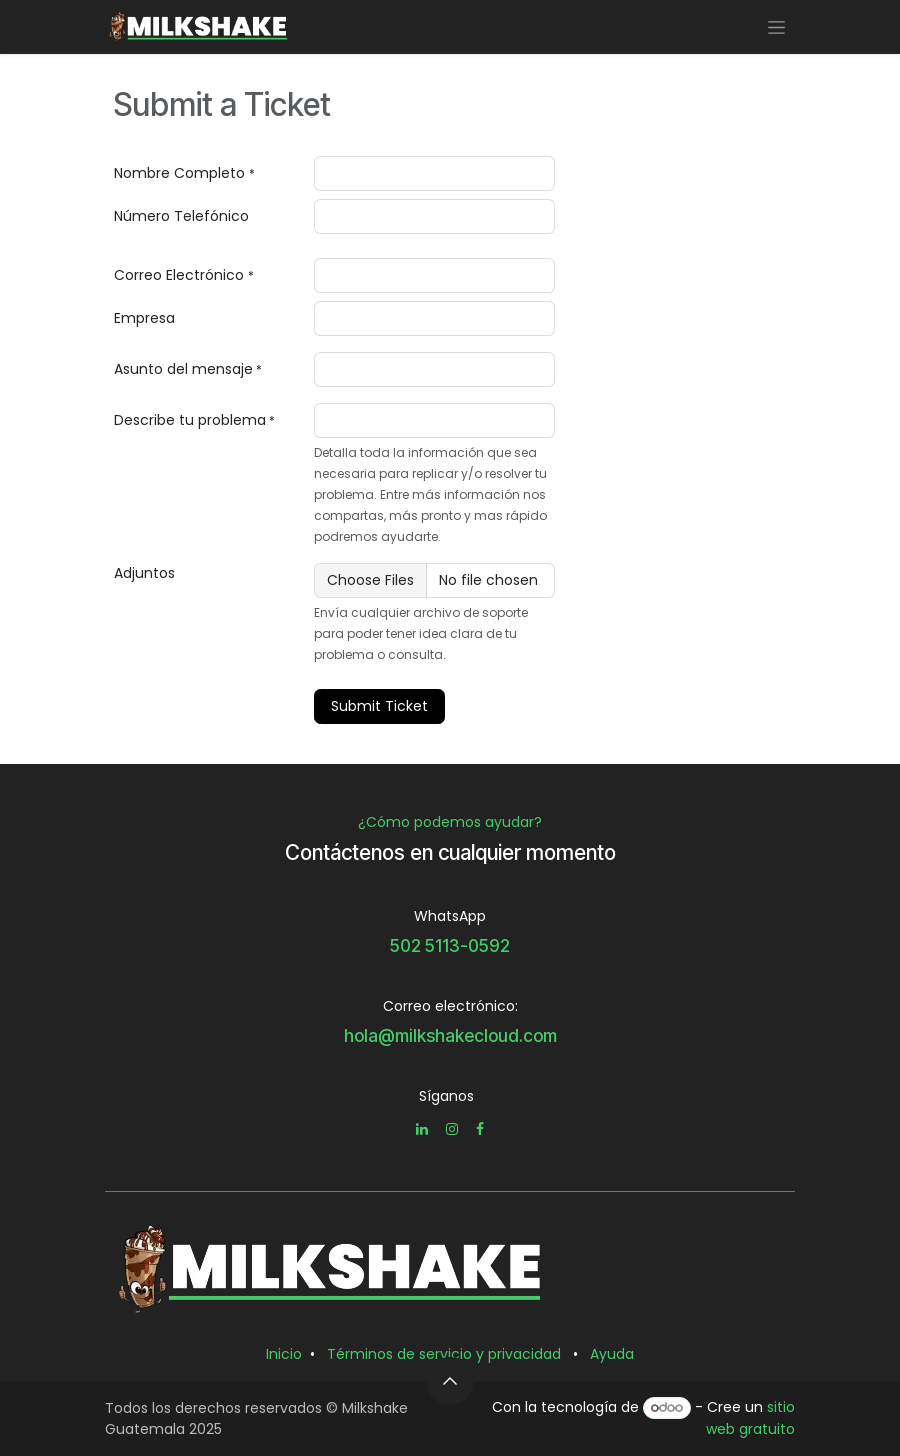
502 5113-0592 (450, 945)
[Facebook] (480, 1129)
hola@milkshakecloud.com (450, 1035)
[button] (450, 1381)
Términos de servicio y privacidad (444, 1354)
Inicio (284, 1354)
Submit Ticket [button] (379, 706)
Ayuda (612, 1354)
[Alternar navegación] (776, 27)
